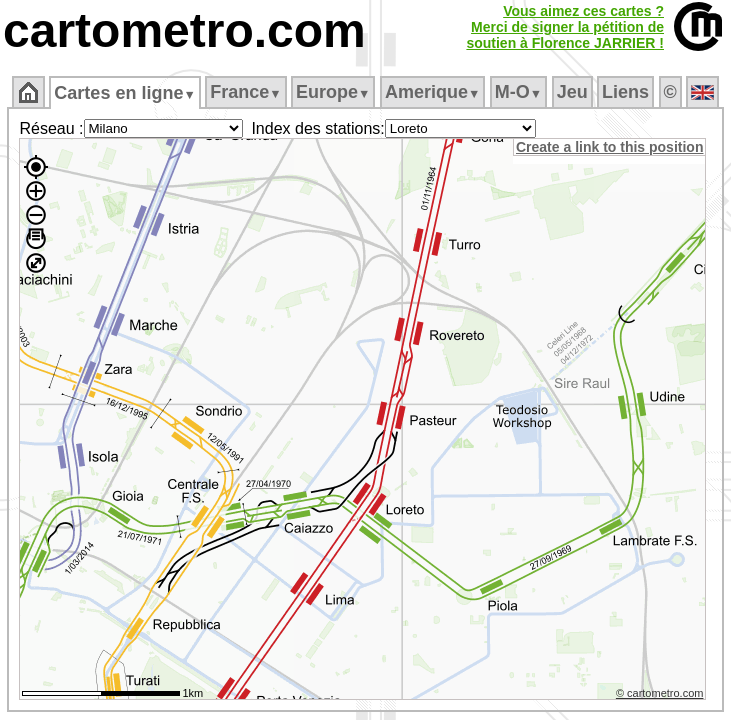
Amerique (432, 92)
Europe (333, 92)
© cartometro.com (663, 696)
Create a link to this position (612, 147)
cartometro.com (184, 30)
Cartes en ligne (124, 93)
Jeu (572, 92)
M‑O (518, 92)
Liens (625, 92)
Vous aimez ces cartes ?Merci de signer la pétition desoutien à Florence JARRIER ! (565, 27)
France (245, 92)
